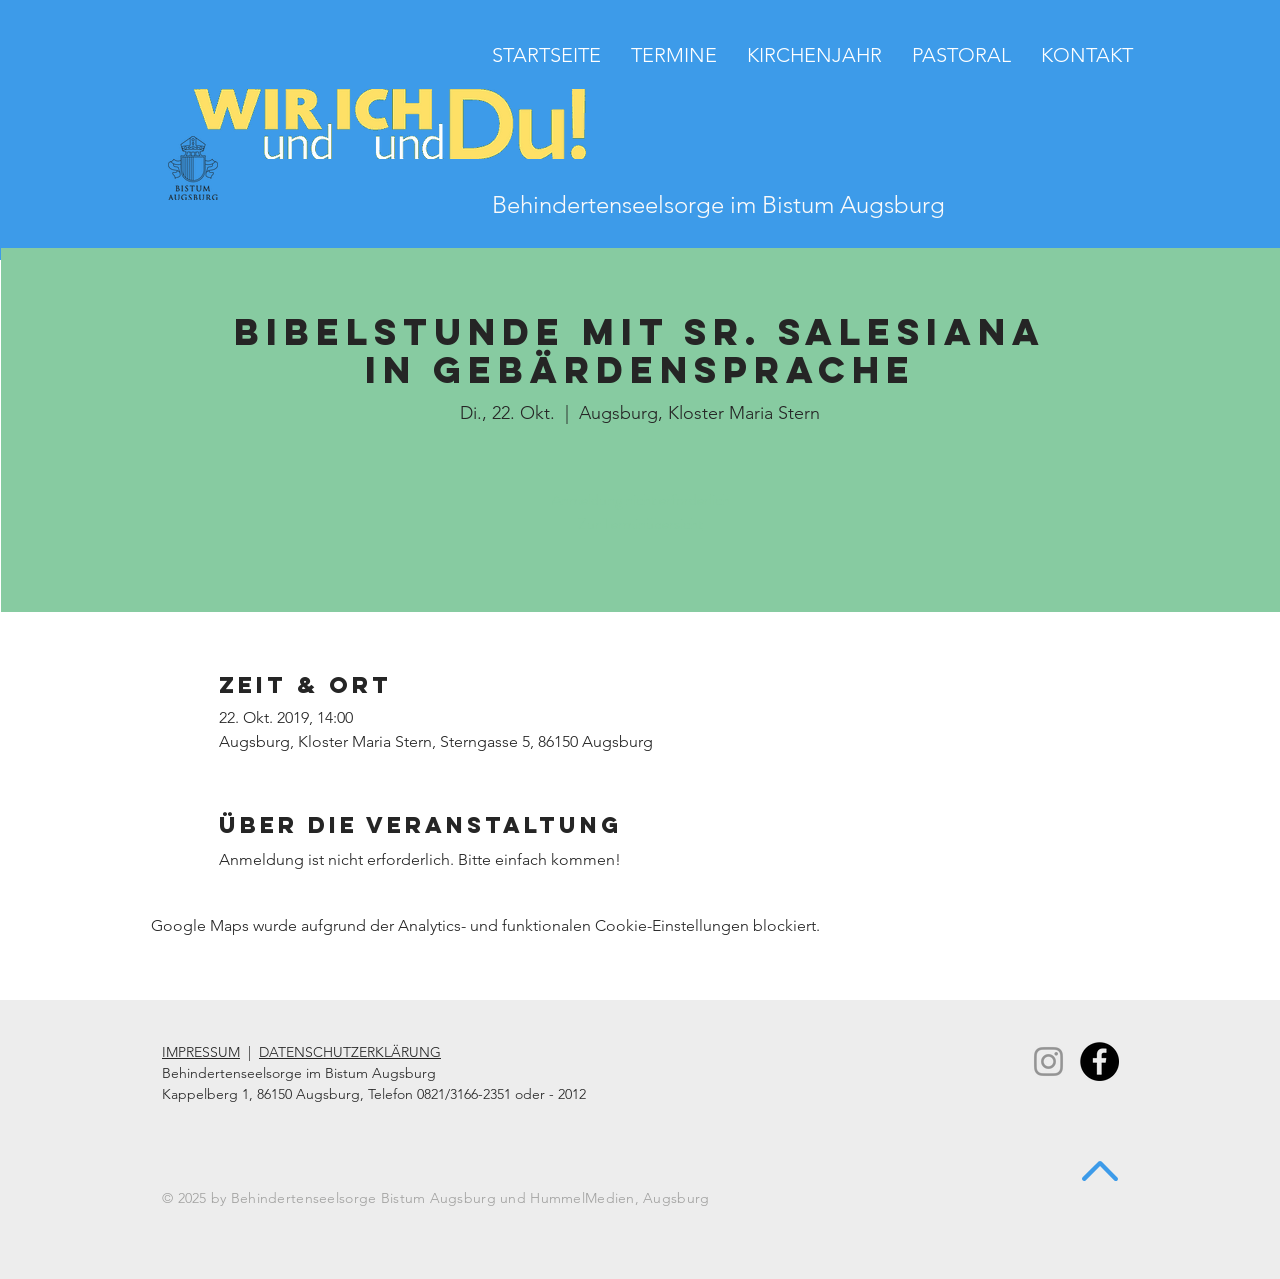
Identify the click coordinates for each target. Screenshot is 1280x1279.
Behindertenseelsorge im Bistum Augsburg (718, 204)
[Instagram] (1048, 1061)
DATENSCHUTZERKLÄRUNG (350, 1052)
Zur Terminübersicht (640, 523)
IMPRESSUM (201, 1052)
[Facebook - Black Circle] (1099, 1061)
